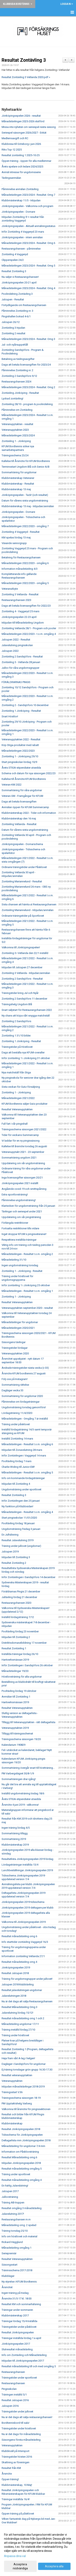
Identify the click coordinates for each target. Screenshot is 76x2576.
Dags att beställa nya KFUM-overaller (23, 1052)
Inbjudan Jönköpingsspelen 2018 (21, 2162)
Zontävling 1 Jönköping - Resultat (21, 710)
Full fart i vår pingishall (15, 1123)
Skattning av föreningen (15, 2462)
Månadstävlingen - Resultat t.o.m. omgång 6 (27, 1444)
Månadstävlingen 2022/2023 (18, 750)
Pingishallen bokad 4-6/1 (16, 316)
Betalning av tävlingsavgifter (18, 358)
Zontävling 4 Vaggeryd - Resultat (21, 531)
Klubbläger (8, 2275)
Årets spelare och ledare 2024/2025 (22, 166)
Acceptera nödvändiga (20, 2566)
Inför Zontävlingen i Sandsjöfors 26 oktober (27, 1665)
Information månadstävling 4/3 (19, 568)
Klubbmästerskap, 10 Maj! (17, 2484)
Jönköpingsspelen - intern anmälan (22, 237)
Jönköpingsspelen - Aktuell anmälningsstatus (28, 226)
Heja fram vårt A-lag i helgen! (18, 2058)
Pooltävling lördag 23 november (20, 1631)
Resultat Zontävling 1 (14, 1648)
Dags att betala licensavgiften (19, 801)
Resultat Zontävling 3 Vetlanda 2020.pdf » (26, 77)
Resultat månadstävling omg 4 (19, 1961)
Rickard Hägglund (12, 2242)
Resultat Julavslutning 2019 (17, 1540)
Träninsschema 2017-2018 (17, 2270)
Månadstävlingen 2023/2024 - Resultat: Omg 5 (28, 265)
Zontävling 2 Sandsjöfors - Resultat (22, 656)
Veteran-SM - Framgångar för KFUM (22, 795)
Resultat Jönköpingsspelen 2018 (21, 2129)
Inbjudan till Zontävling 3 (16, 1557)
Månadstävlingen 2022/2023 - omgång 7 (25, 526)
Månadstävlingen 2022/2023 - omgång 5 (25, 583)
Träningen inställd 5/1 (14, 2394)
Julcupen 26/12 (11, 322)
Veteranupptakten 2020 (15, 1353)
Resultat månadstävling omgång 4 (22, 2179)
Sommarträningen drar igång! (19, 1779)
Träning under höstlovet (15, 2035)
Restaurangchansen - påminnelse (21, 248)
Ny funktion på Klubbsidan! (17, 1506)
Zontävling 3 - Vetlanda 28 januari (21, 662)
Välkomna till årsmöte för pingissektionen (26, 2109)
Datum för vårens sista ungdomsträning (25, 500)
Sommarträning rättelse (15, 1384)
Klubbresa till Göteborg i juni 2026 (21, 143)
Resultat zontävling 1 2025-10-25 (21, 155)
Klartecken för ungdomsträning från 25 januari (28, 1205)
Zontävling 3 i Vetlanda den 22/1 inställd (25, 953)
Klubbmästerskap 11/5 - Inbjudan (21, 200)
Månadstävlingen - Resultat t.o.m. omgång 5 (27, 1472)
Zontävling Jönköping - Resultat (20, 392)
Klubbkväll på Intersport (15, 2451)
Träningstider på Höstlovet (17, 1046)
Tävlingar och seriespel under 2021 (22, 1211)
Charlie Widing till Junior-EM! (18, 1466)
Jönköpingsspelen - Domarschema (22, 844)
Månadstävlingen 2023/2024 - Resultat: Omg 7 (28, 194)
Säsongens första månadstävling (21, 2439)
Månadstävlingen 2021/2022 (18, 1098)
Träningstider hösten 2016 (17, 2456)
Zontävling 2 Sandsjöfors (16, 1021)
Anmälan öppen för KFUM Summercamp (25, 807)
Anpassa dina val (15, 2556)
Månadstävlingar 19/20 (15, 1670)
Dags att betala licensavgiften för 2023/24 (26, 364)
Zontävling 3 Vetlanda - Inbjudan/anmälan (26, 973)
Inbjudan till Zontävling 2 (16, 1637)
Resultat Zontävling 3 (24, 60)
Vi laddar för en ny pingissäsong (21, 1140)
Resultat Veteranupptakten (17, 1109)
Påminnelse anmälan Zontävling (20, 189)
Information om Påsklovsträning (20, 2151)
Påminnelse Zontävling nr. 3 (17, 310)
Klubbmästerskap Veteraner (18, 477)
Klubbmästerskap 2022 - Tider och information (29, 812)
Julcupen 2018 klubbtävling (18, 1984)
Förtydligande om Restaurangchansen (24, 305)
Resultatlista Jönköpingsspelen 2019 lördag (27, 1858)
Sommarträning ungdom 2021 (19, 1157)
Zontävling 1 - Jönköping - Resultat (22, 1270)
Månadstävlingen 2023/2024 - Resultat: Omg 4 (28, 288)
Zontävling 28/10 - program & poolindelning (27, 404)
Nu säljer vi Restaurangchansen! (20, 276)
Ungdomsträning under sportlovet (21, 1489)
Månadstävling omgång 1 (16, 2247)
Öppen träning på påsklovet (18, 2513)
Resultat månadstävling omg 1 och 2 (23, 2018)
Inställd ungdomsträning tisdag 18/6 (23, 1793)
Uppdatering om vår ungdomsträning (23, 1163)
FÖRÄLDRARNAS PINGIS (16, 682)
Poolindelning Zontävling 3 (17, 293)
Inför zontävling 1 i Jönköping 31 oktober (26, 1058)
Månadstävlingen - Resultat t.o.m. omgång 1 (27, 1290)
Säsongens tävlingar (14, 1342)
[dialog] (38, 2551)
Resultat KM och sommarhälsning (21, 2304)
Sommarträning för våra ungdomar (22, 790)
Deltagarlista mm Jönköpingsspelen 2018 (26, 2140)
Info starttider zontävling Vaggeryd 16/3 (25, 1941)
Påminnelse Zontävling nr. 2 (17, 370)
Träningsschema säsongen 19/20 (21, 1739)
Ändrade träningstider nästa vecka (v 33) (25, 1367)
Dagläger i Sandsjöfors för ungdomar (24, 2063)
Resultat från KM (11, 2467)
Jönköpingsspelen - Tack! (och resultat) (25, 494)
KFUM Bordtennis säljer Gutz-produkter (24, 1103)
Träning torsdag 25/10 (15, 2230)
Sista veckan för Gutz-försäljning (21, 1086)
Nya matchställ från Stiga (16, 1072)
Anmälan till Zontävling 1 (16, 1696)
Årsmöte (7, 2473)
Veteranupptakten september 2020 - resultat (27, 1307)
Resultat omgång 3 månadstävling (22, 2208)
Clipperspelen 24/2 (13, 259)
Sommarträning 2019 (14, 1839)
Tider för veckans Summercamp (20, 1135)
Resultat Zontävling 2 (14, 1562)
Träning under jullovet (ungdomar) (21, 1545)
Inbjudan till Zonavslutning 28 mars (22, 1449)
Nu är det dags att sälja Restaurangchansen (27, 2001)
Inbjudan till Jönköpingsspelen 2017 (23, 2360)
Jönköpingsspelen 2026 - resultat (21, 115)
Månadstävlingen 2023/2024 (18, 435)
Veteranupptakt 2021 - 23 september (23, 1151)
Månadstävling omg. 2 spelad (19, 2225)
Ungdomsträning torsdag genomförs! (24, 1407)
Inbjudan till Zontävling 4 (16, 1483)
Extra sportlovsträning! (15, 1194)
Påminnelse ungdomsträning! (19, 1200)
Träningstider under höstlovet (19, 2428)
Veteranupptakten (12, 2080)
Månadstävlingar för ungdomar (20, 1322)
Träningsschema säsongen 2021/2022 (24, 1129)
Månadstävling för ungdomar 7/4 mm (23, 2146)
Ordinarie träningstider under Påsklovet (24, 867)
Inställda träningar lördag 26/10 (20, 1654)
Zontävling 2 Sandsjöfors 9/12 (19, 375)
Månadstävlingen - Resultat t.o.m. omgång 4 (27, 1512)
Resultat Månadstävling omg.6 (19, 2157)
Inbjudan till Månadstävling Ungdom (23, 622)
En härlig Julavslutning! (15, 2185)
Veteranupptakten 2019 (15, 1727)
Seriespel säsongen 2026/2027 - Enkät (24, 132)
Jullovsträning (10, 2196)
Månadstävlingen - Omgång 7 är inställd (25, 1418)
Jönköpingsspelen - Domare (18, 211)
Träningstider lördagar (15, 1347)
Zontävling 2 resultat (13, 333)
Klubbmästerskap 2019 (15, 1844)
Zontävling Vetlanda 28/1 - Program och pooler (29, 628)
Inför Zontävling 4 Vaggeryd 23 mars (23, 231)
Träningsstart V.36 (12, 2092)
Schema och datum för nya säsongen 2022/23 (29, 773)
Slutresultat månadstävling (17, 2349)
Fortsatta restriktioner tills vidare (20, 1228)
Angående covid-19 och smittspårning (24, 1188)
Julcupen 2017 (10, 2191)
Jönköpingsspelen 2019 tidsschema (23, 1901)
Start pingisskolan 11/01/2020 (19, 1517)
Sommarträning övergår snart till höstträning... (28, 1767)
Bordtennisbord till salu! (15, 2422)
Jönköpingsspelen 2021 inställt (20, 1183)
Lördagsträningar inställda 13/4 (20, 1864)
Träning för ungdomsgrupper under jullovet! (27, 1978)
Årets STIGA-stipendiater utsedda (21, 767)
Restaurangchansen (13, 2371)
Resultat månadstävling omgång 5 (22, 2168)
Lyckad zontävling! (12, 398)
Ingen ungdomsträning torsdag (20, 1265)
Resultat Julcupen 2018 (15, 1973)
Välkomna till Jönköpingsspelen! (21, 947)
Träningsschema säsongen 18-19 (21, 2097)
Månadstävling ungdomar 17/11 (20, 2023)
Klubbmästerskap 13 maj (16, 489)
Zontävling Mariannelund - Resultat (22, 881)
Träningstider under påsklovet (19, 2326)
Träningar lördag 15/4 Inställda (19, 2321)
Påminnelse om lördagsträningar (21, 1401)
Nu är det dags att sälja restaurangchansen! (27, 2417)
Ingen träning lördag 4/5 (16, 1827)
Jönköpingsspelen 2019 (16, 1967)
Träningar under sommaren (17, 2309)
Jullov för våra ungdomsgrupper (20, 667)
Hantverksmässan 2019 (15, 1659)
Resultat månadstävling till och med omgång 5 (29, 2366)
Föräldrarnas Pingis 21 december (21, 1591)
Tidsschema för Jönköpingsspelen (22, 2134)
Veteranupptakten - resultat (17, 424)
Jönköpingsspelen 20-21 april (19, 282)
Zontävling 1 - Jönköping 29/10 (20, 756)
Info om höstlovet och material (19, 2236)
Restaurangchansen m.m (16, 2219)
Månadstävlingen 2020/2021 (18, 1327)
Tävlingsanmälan (11, 177)
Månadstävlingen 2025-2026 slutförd (23, 121)
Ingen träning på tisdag (15, 2292)
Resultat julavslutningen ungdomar (22, 1990)
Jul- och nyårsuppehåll (15, 344)
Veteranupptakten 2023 (15, 429)
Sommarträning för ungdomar (19, 472)
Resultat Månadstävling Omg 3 (19, 2007)
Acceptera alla (54, 2566)
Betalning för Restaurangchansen (21, 557)
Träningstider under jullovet (17, 2411)
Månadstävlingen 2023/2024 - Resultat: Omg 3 (28, 339)
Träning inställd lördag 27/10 (18, 2029)
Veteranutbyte (10, 588)
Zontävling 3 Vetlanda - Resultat (20, 594)
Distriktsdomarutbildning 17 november (24, 1642)
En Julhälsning (10, 1534)
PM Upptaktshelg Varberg (17, 2103)
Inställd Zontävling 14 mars (17, 1438)
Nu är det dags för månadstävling (21, 2434)
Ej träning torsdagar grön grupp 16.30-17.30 (27, 2069)
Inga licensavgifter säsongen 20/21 (22, 1177)
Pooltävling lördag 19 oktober (19, 1690)
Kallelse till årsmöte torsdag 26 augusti (24, 1146)
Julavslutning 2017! (13, 2213)
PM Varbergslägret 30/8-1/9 (18, 1773)
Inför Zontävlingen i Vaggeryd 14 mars (24, 1455)
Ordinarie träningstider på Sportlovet (23, 915)
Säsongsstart (9, 2264)
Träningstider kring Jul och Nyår (20, 992)
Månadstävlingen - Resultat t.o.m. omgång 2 (27, 1254)
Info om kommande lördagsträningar (23, 1478)
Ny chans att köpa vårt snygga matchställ (26, 1015)
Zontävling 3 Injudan (13, 327)
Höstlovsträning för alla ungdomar (22, 1676)
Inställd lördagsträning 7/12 (18, 1617)
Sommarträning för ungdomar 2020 (22, 1396)
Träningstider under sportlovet (19, 2377)
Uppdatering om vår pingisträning (21, 1217)
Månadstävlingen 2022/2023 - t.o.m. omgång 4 (29, 633)
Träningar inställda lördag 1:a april (21, 2338)
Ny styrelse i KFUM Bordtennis (19, 2281)
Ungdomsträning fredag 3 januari (21, 1528)
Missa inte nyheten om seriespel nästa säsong (29, 126)
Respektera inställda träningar (19, 1239)
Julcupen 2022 (10, 650)
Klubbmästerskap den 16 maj (19, 818)
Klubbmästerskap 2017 (15, 2315)
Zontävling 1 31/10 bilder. (16, 1035)
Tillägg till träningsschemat (17, 1733)
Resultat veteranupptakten (17, 2075)
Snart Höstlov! (10, 716)
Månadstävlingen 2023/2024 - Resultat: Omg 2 (28, 387)
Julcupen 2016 (10, 2405)
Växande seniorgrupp (14, 543)
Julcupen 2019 (10, 1551)
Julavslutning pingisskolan (17, 645)
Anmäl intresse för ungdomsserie (21, 172)
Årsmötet (7, 2287)
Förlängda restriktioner (15, 1222)
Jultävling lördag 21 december (19, 1597)
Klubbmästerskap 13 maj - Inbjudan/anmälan (28, 506)
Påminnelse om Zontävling (17, 409)
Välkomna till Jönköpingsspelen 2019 (24, 1921)
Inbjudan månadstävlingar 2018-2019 (23, 2086)
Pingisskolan (9, 2388)
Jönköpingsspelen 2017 (16, 2343)
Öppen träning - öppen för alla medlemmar (26, 160)
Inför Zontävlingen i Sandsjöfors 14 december (28, 1577)
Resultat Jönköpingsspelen (18, 2332)
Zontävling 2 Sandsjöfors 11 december (24, 998)
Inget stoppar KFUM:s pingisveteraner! (24, 1234)
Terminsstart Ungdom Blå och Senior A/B (25, 466)
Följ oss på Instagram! (15, 1379)
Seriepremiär (9, 2253)
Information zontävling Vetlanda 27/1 (23, 1956)
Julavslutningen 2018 (14, 1995)
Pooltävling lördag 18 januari (18, 1523)
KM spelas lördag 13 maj (16, 537)
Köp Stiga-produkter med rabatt (20, 745)
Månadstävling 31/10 (14, 1259)
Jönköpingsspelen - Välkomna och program (27, 206)
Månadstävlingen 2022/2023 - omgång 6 (25, 563)
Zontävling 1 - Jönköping (16, 441)
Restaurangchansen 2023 (16, 600)
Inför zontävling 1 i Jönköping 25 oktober (26, 1285)
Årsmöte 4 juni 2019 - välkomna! (20, 1804)
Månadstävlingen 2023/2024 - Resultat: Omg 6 (28, 242)
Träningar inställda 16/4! (16, 2499)
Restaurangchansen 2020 (16, 1602)
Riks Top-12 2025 (12, 149)
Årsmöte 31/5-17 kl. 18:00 (16, 2298)
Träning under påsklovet (16, 1424)
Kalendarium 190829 (13, 1744)
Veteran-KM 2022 (11, 784)
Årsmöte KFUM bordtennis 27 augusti (24, 1373)
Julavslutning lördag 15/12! (17, 2012)
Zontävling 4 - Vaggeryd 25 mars (20, 611)
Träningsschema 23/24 (15, 455)
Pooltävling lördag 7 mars (16, 1461)
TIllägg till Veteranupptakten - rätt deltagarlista (28, 1722)
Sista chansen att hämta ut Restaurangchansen (29, 904)
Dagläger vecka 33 (12, 1390)
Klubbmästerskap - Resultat (18, 483)
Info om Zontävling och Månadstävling (24, 2355)
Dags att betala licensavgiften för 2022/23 (26, 605)
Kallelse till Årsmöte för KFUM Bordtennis (26, 461)
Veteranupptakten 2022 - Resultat (21, 739)
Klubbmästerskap (12, 2123)
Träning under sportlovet (16, 2174)
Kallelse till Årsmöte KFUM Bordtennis (24, 778)
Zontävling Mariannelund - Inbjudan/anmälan (28, 910)
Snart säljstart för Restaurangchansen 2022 (27, 1009)
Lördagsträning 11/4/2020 (17, 1412)
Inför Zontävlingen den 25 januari (21, 1500)
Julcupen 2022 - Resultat (16, 639)
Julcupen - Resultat (13, 299)
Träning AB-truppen (13, 2202)
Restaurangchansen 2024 (16, 381)
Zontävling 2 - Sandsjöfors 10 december (25, 705)
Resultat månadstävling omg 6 (19, 1936)
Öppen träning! (10, 2479)
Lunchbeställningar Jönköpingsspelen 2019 (27, 1870)
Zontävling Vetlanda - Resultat (19, 824)
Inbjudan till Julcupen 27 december (22, 967)
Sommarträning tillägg (15, 1833)
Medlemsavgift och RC (15, 138)
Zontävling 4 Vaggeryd (15, 254)
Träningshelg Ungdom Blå (17, 1004)
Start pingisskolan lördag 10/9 (19, 762)
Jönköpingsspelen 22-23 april (19, 616)
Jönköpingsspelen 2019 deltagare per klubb (28, 1907)
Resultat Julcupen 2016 (15, 2400)
